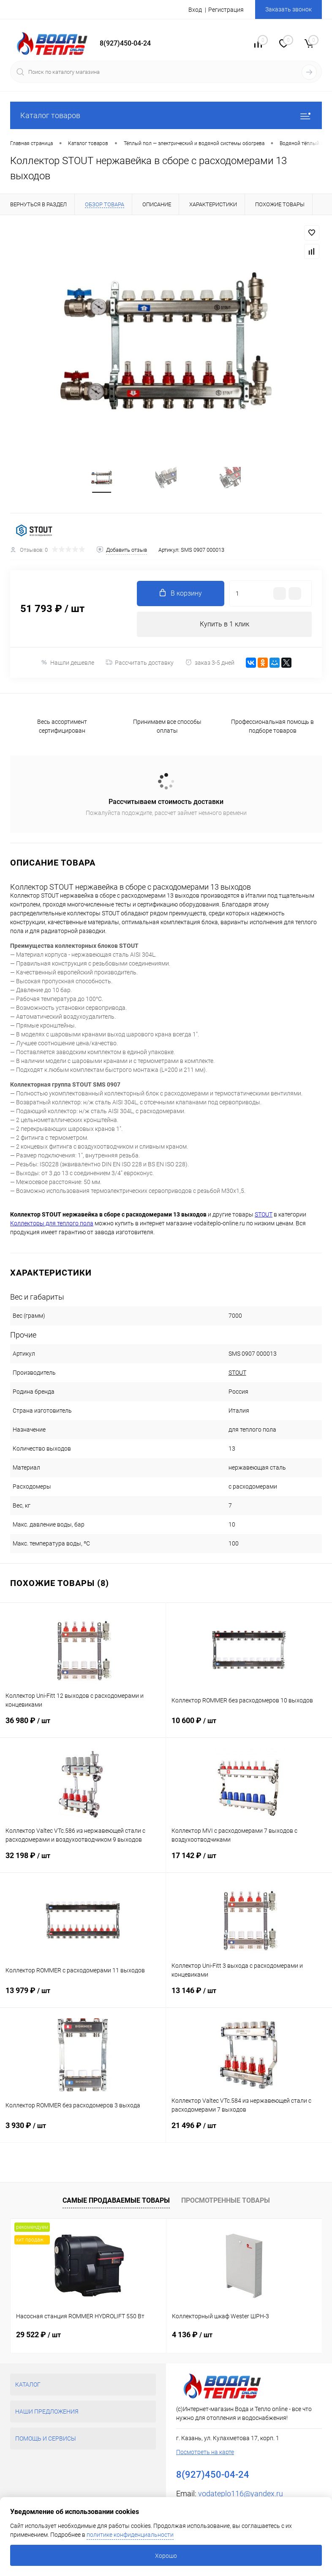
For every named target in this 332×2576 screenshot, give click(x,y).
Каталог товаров (166, 115)
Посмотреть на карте (205, 2452)
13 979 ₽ (82, 1996)
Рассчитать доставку (140, 662)
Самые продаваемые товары (116, 2200)
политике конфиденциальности (130, 2534)
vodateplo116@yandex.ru (240, 2493)
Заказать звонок (288, 9)
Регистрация (226, 9)
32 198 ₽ (82, 1861)
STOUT (237, 1372)
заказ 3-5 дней (209, 662)
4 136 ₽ (192, 2334)
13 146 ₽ (249, 1996)
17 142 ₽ (249, 1861)
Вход (195, 9)
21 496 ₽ (249, 2131)
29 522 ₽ (38, 2334)
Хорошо (166, 2555)
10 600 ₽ (249, 1726)
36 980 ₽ (82, 1726)
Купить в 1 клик (224, 624)
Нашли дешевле (67, 662)
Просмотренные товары (225, 2200)
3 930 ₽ (82, 2131)
